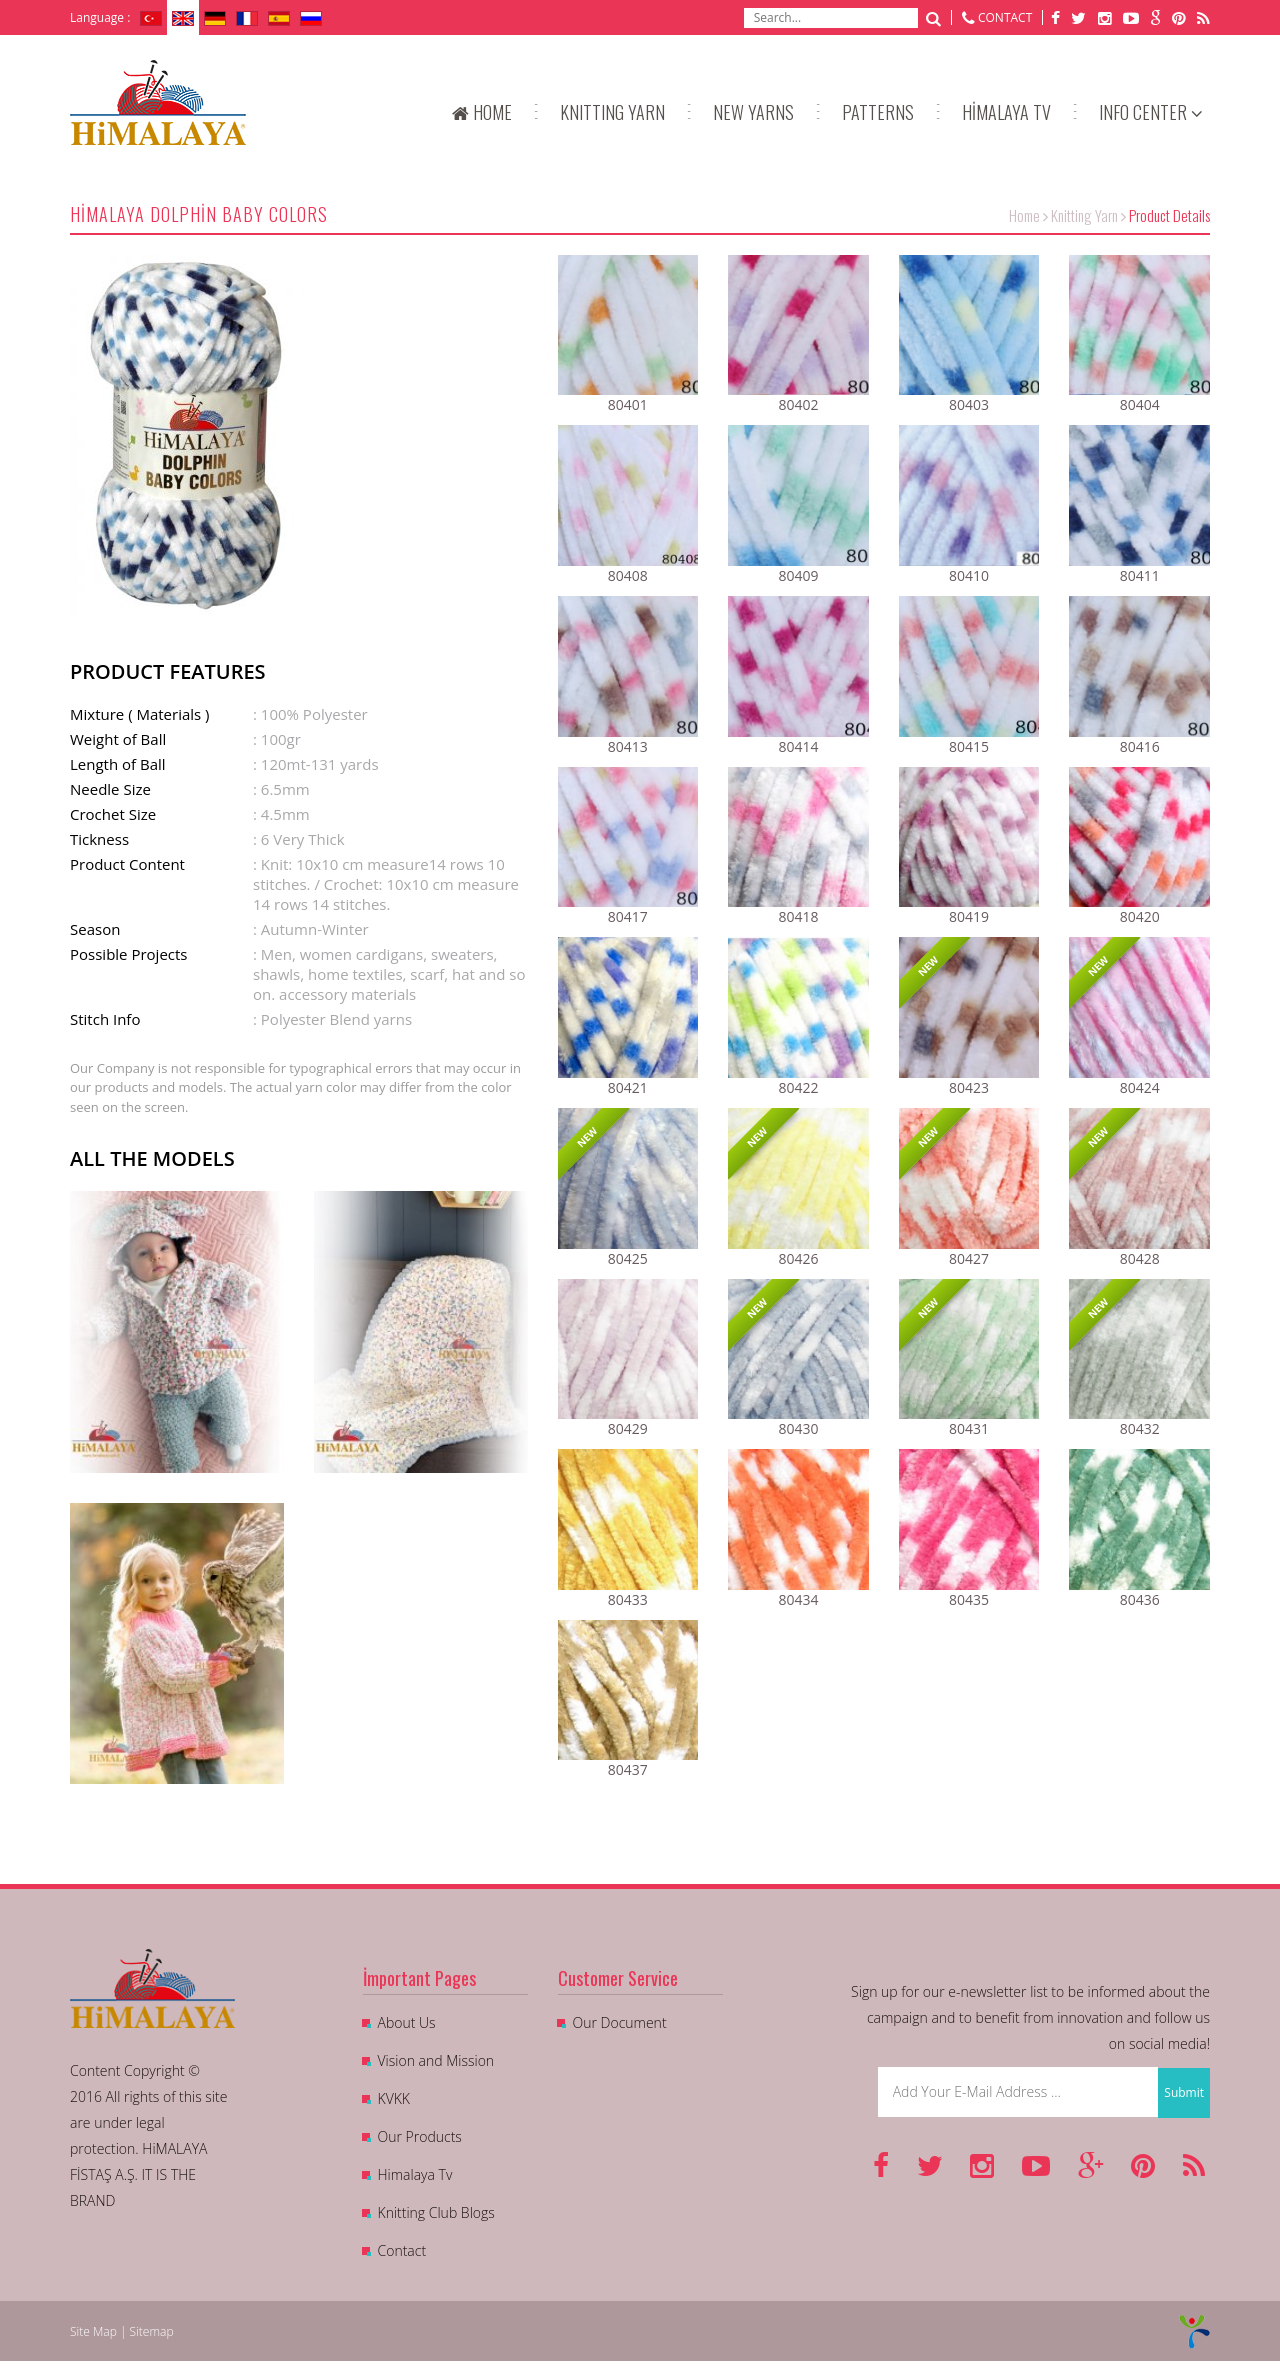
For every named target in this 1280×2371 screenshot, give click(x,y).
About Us (407, 2022)
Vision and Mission (436, 2060)
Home (1024, 215)
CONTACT (1005, 17)
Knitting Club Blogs (436, 2212)
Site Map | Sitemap (122, 2331)
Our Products (420, 2136)
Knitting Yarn (1084, 215)
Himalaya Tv (415, 2174)
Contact (402, 2250)
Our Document (620, 2022)
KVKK (394, 2098)
